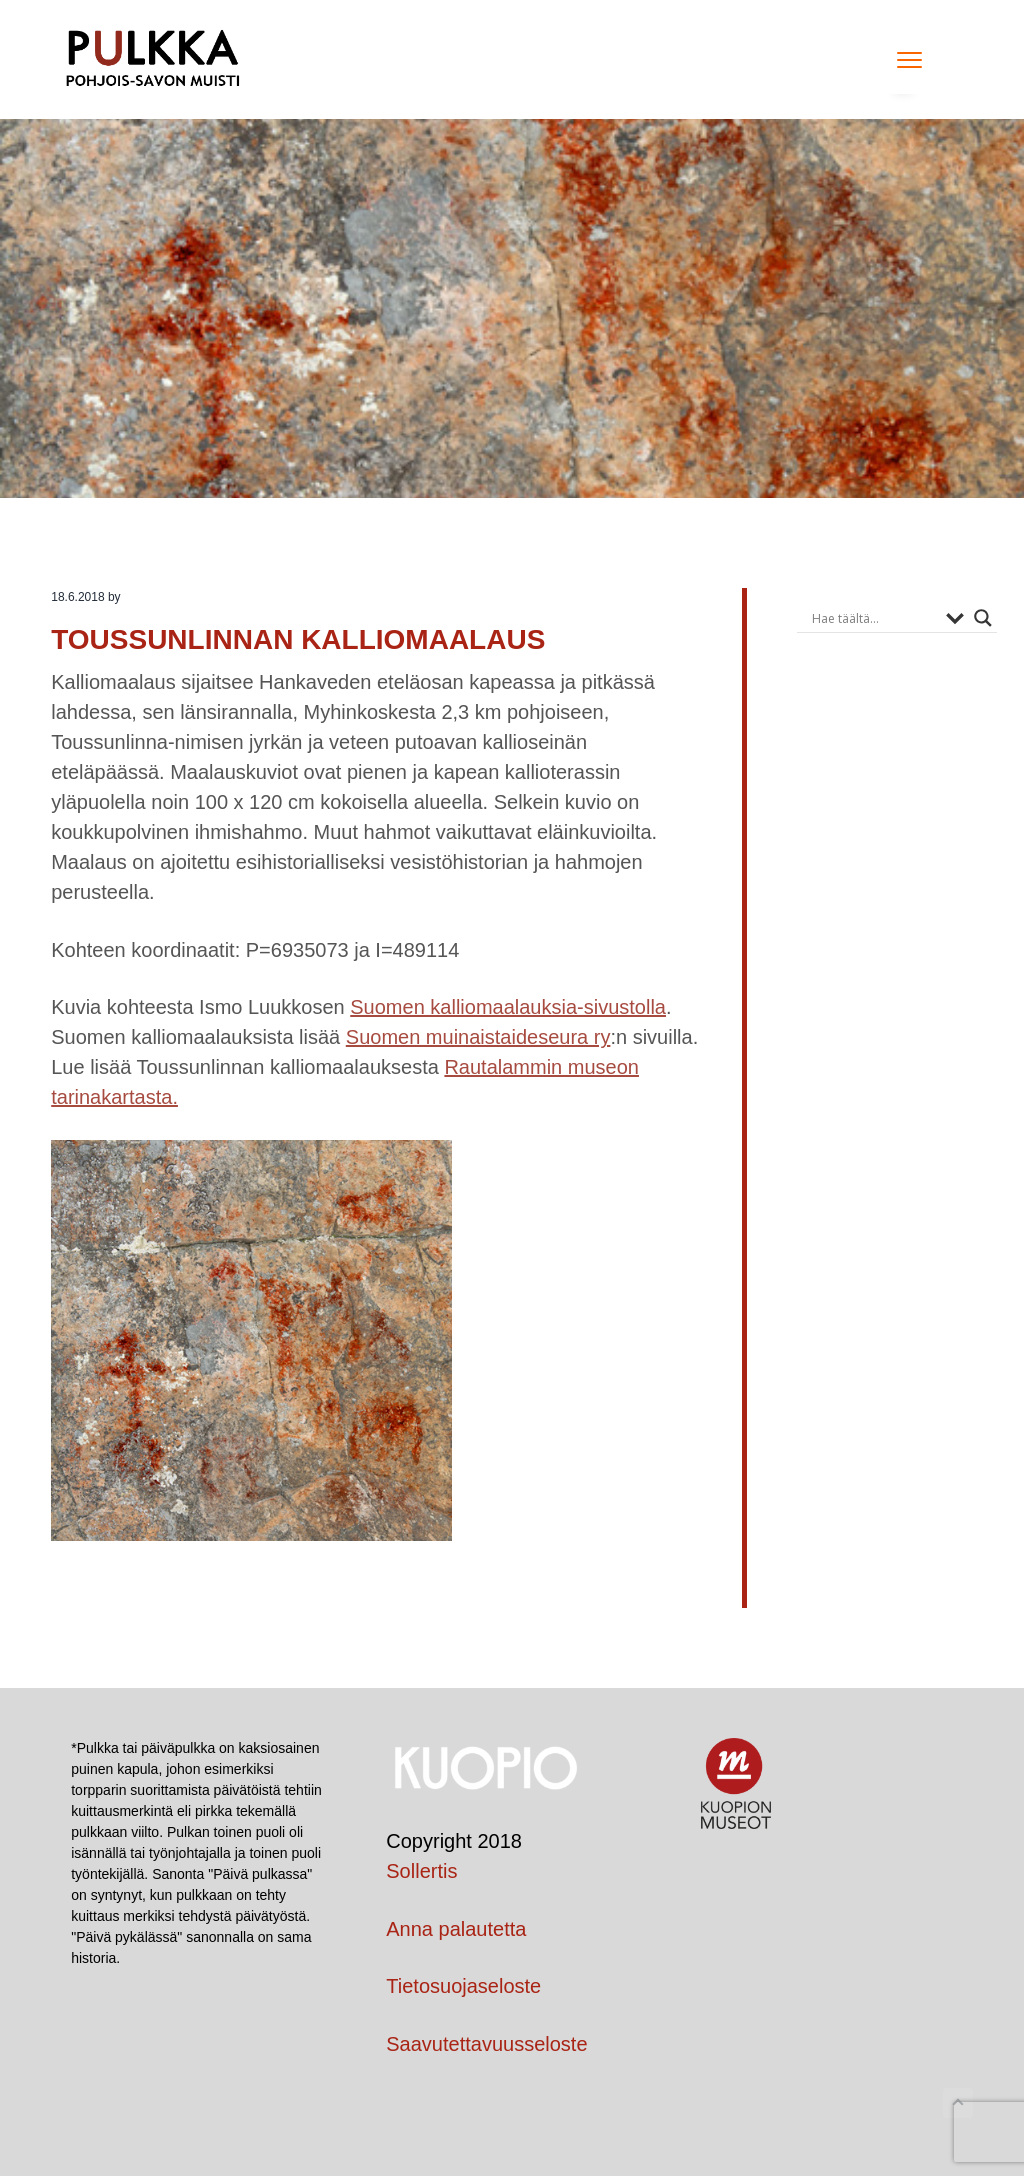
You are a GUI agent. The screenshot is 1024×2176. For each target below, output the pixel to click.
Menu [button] (903, 59)
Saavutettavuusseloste (486, 2044)
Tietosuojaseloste (463, 1986)
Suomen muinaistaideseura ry (478, 1037)
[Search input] (874, 618)
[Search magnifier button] (983, 618)
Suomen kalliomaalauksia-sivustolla (508, 1007)
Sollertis (421, 1871)
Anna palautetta (456, 1929)
